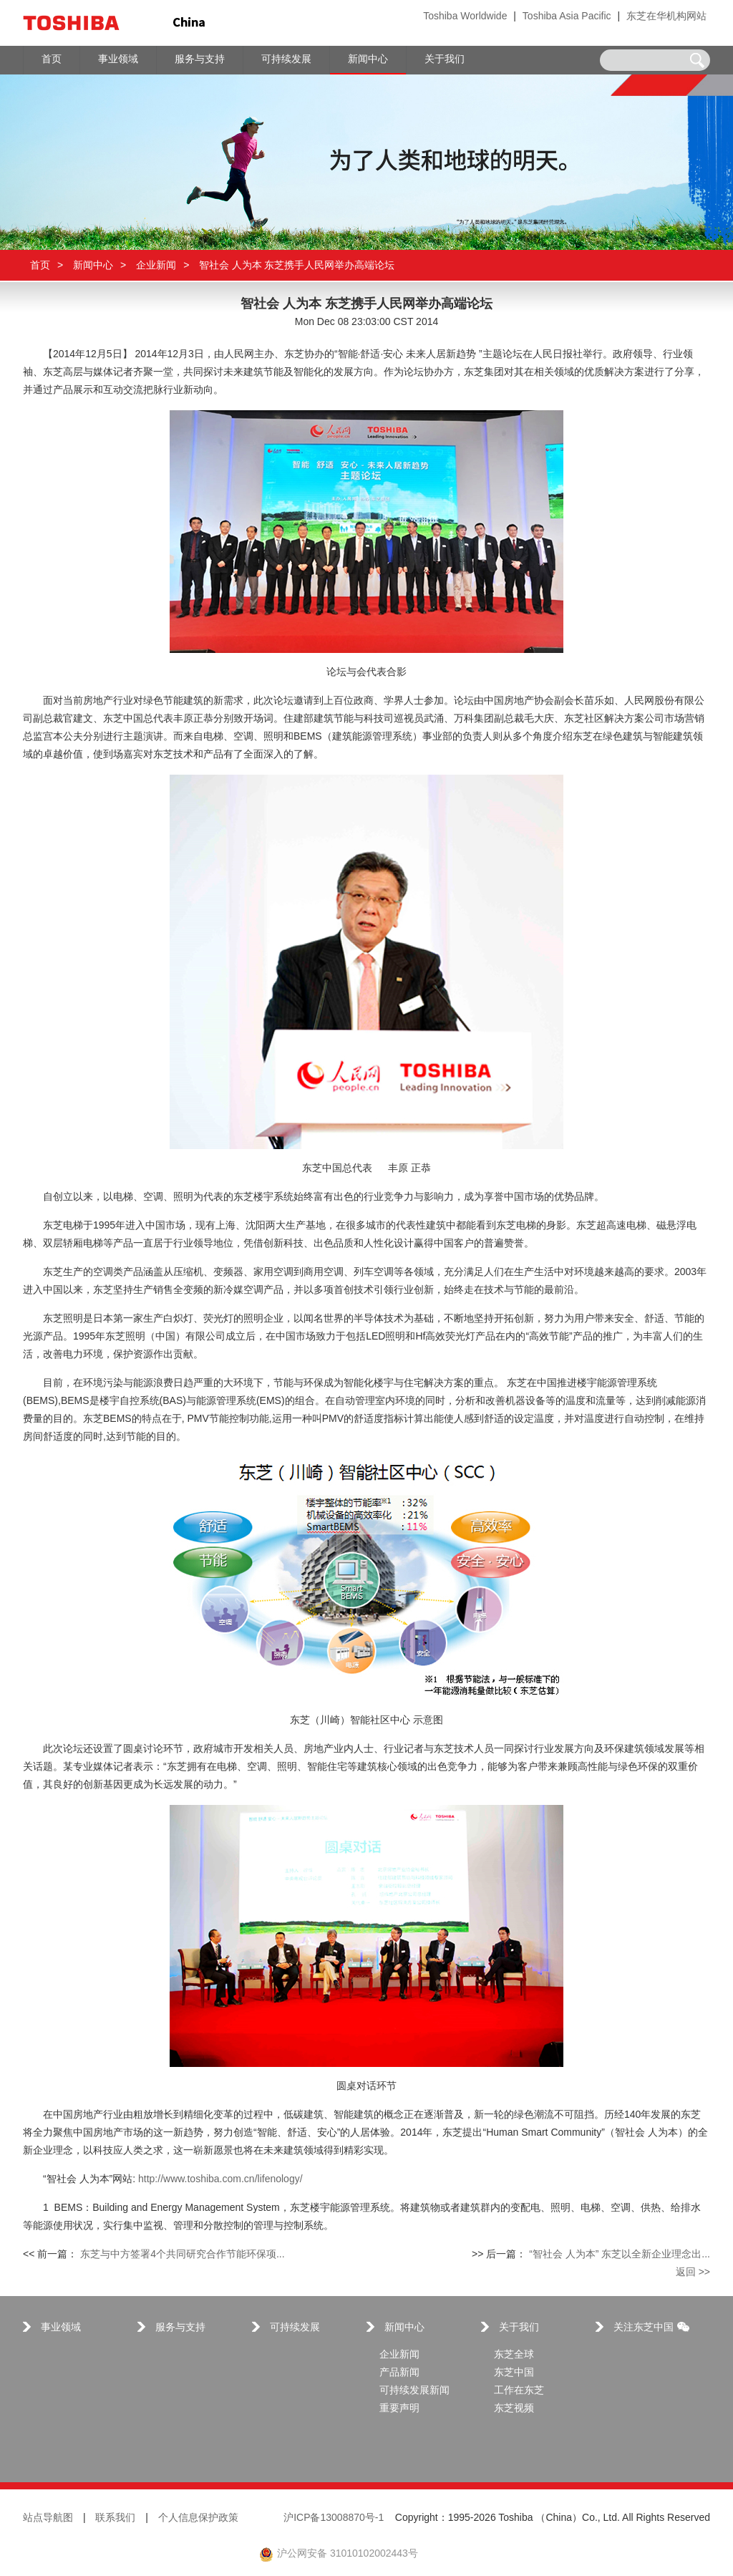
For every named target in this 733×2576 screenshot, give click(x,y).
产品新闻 (399, 2373)
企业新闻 (156, 265)
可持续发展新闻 (414, 2391)
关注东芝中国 (651, 2328)
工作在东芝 (519, 2391)
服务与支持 (180, 2328)
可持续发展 (295, 2328)
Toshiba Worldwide (465, 16)
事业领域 (61, 2328)
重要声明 (399, 2408)
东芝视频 (514, 2408)
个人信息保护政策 (198, 2518)
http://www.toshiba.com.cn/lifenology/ (220, 2179)
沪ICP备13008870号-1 (333, 2518)
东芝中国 (514, 2373)
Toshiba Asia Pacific (567, 16)
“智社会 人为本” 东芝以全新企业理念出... (619, 2255)
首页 (40, 265)
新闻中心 (93, 265)
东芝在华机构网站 (666, 16)
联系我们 (115, 2518)
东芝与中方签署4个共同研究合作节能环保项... (182, 2255)
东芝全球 (514, 2355)
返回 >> (693, 2272)
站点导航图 (48, 2518)
